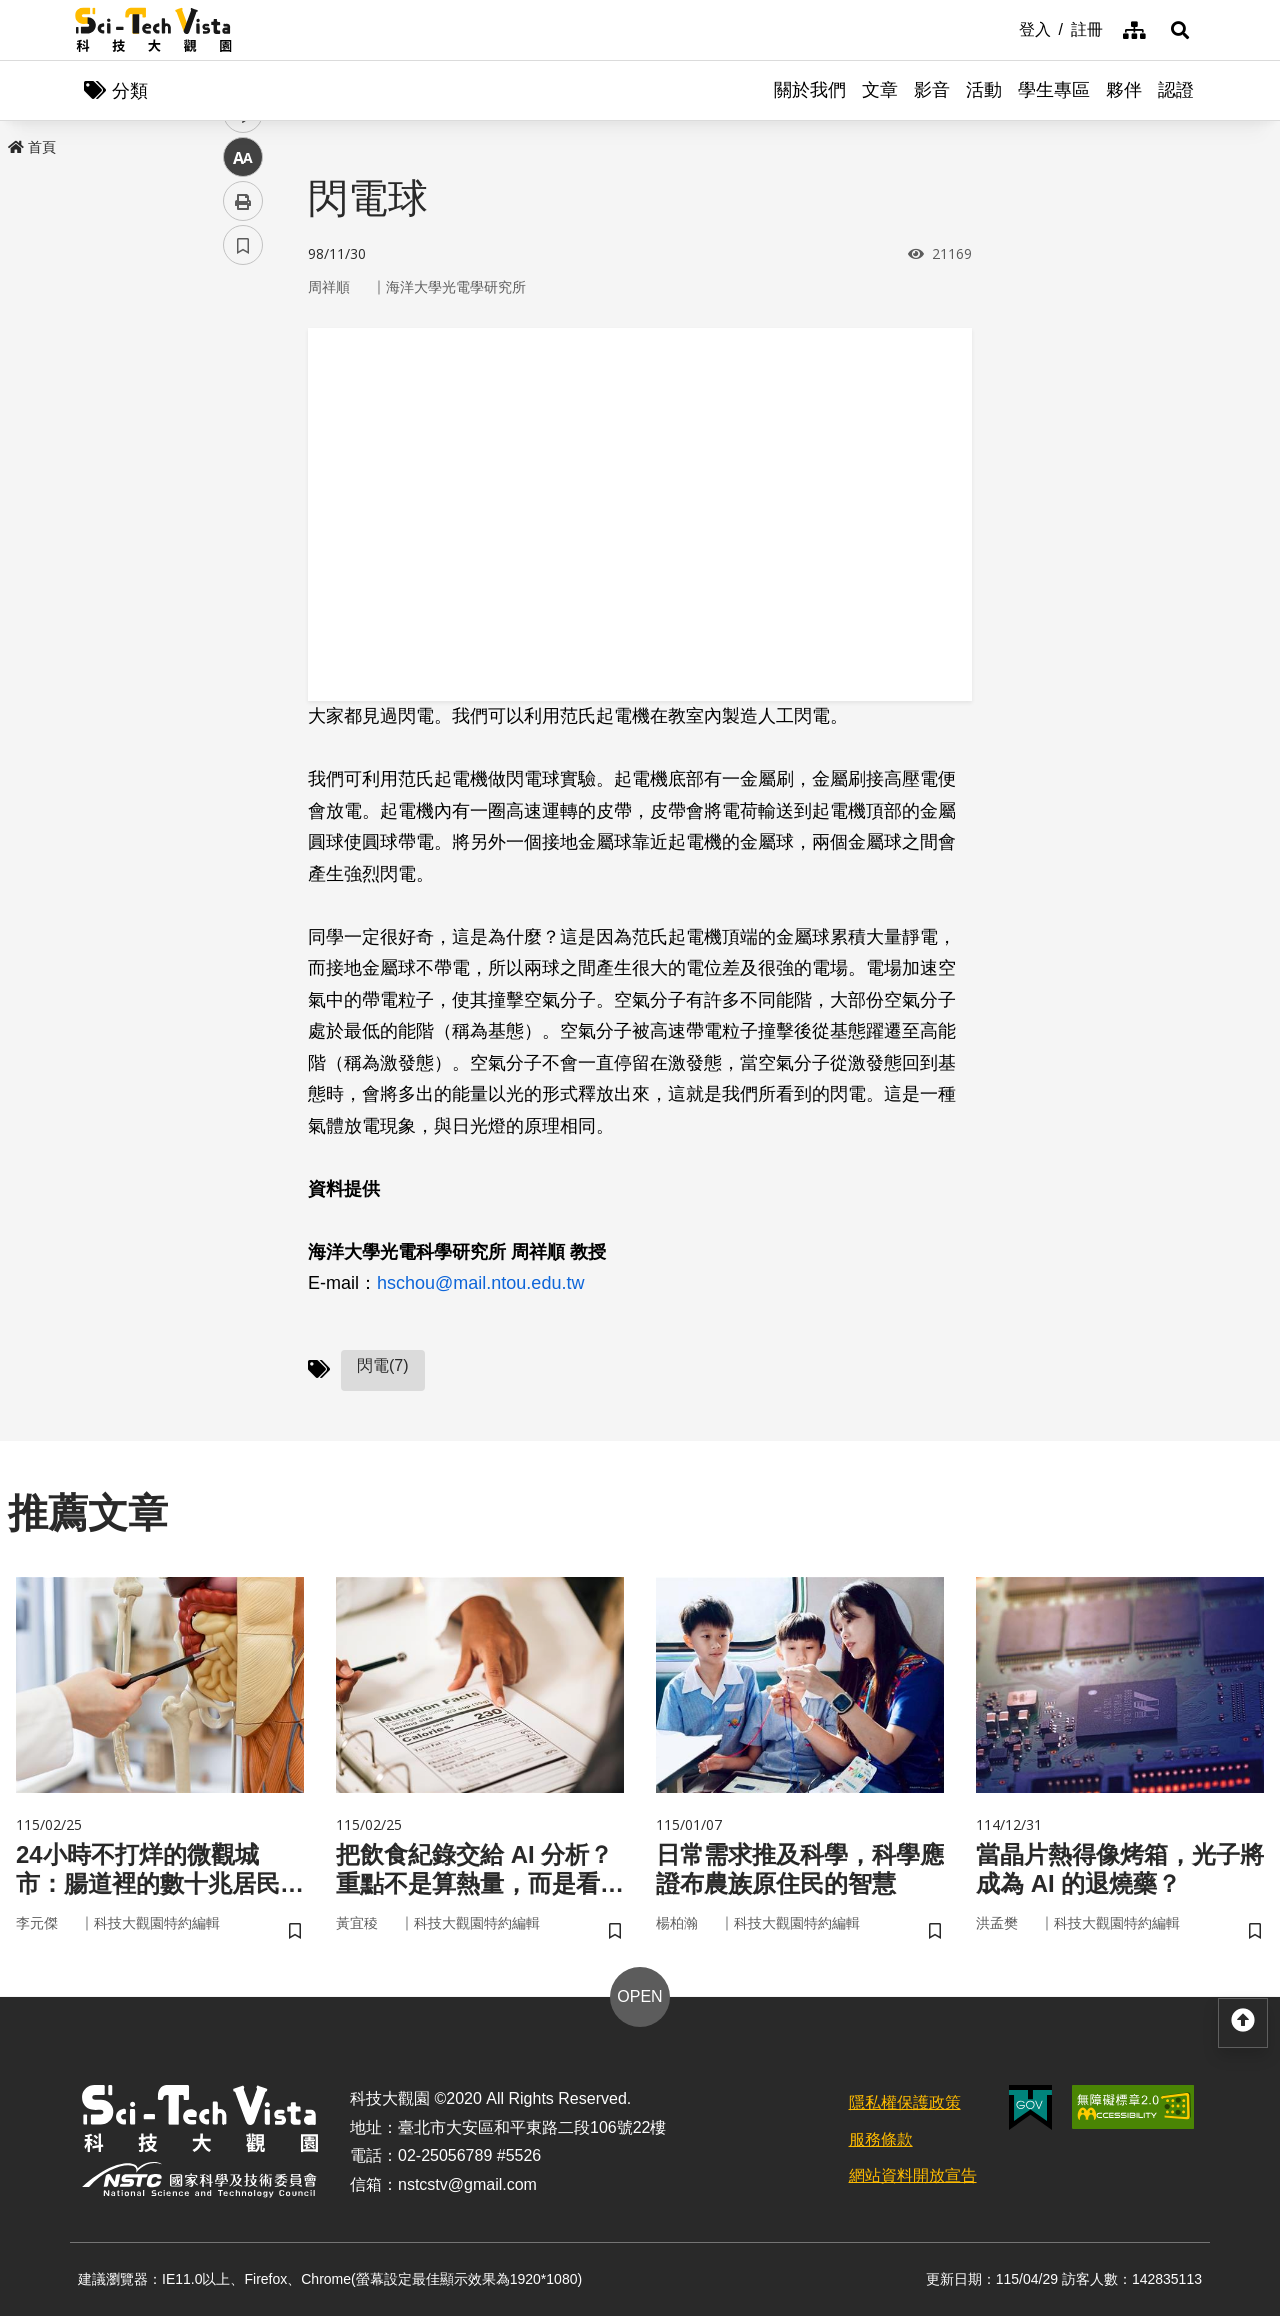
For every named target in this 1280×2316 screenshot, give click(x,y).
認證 (1176, 90)
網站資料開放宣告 (913, 2175)
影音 (932, 90)
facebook (243, 382)
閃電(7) (383, 1365)
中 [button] (243, 514)
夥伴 (1124, 90)
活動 (984, 90)
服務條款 (881, 2139)
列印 (243, 558)
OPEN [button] (639, 1996)
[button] (1180, 30)
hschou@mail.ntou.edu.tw (480, 1283)
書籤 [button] (243, 602)
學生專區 (1054, 90)
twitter (243, 426)
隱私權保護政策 (905, 2102)
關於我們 (810, 90)
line (236, 470)
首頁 (32, 147)
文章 (880, 90)
